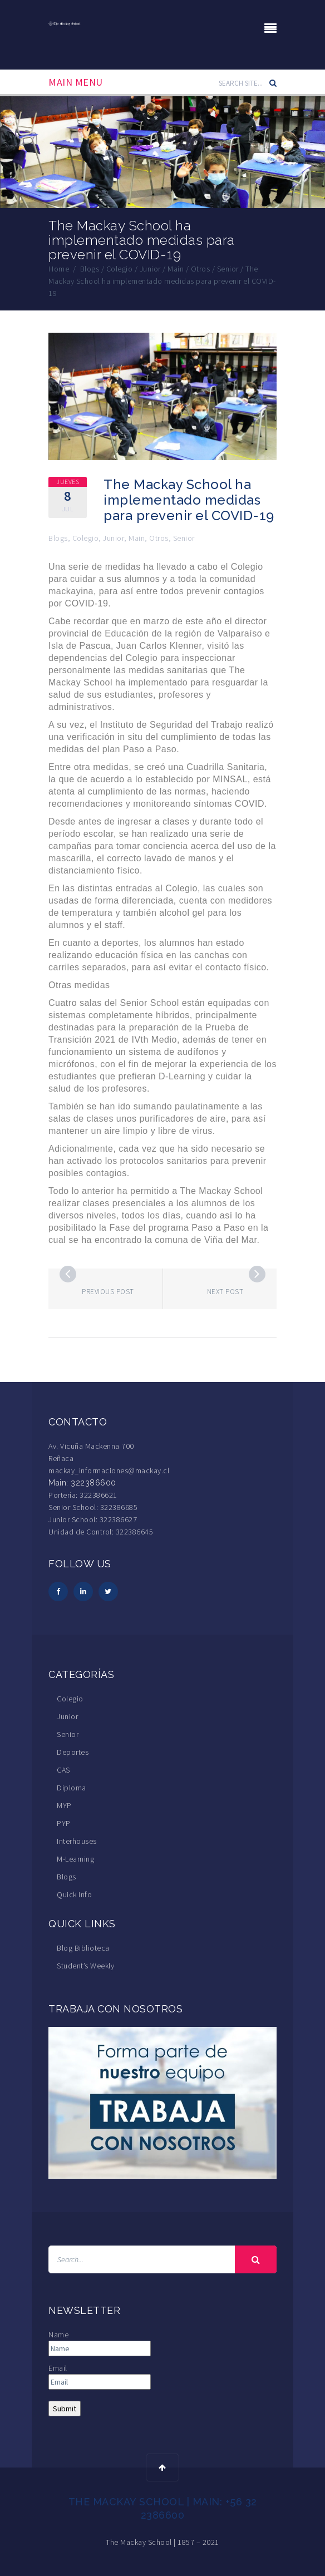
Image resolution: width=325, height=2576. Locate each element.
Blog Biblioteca (83, 1948)
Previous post (108, 1291)
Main (137, 538)
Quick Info (74, 1894)
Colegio (85, 538)
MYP (64, 1805)
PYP (64, 1823)
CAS (63, 1770)
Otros (159, 538)
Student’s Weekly (85, 1966)
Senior (184, 538)
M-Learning (75, 1859)
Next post (225, 1291)
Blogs (58, 538)
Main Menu (75, 82)
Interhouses (77, 1841)
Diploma (71, 1788)
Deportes (72, 1752)
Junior (113, 538)
